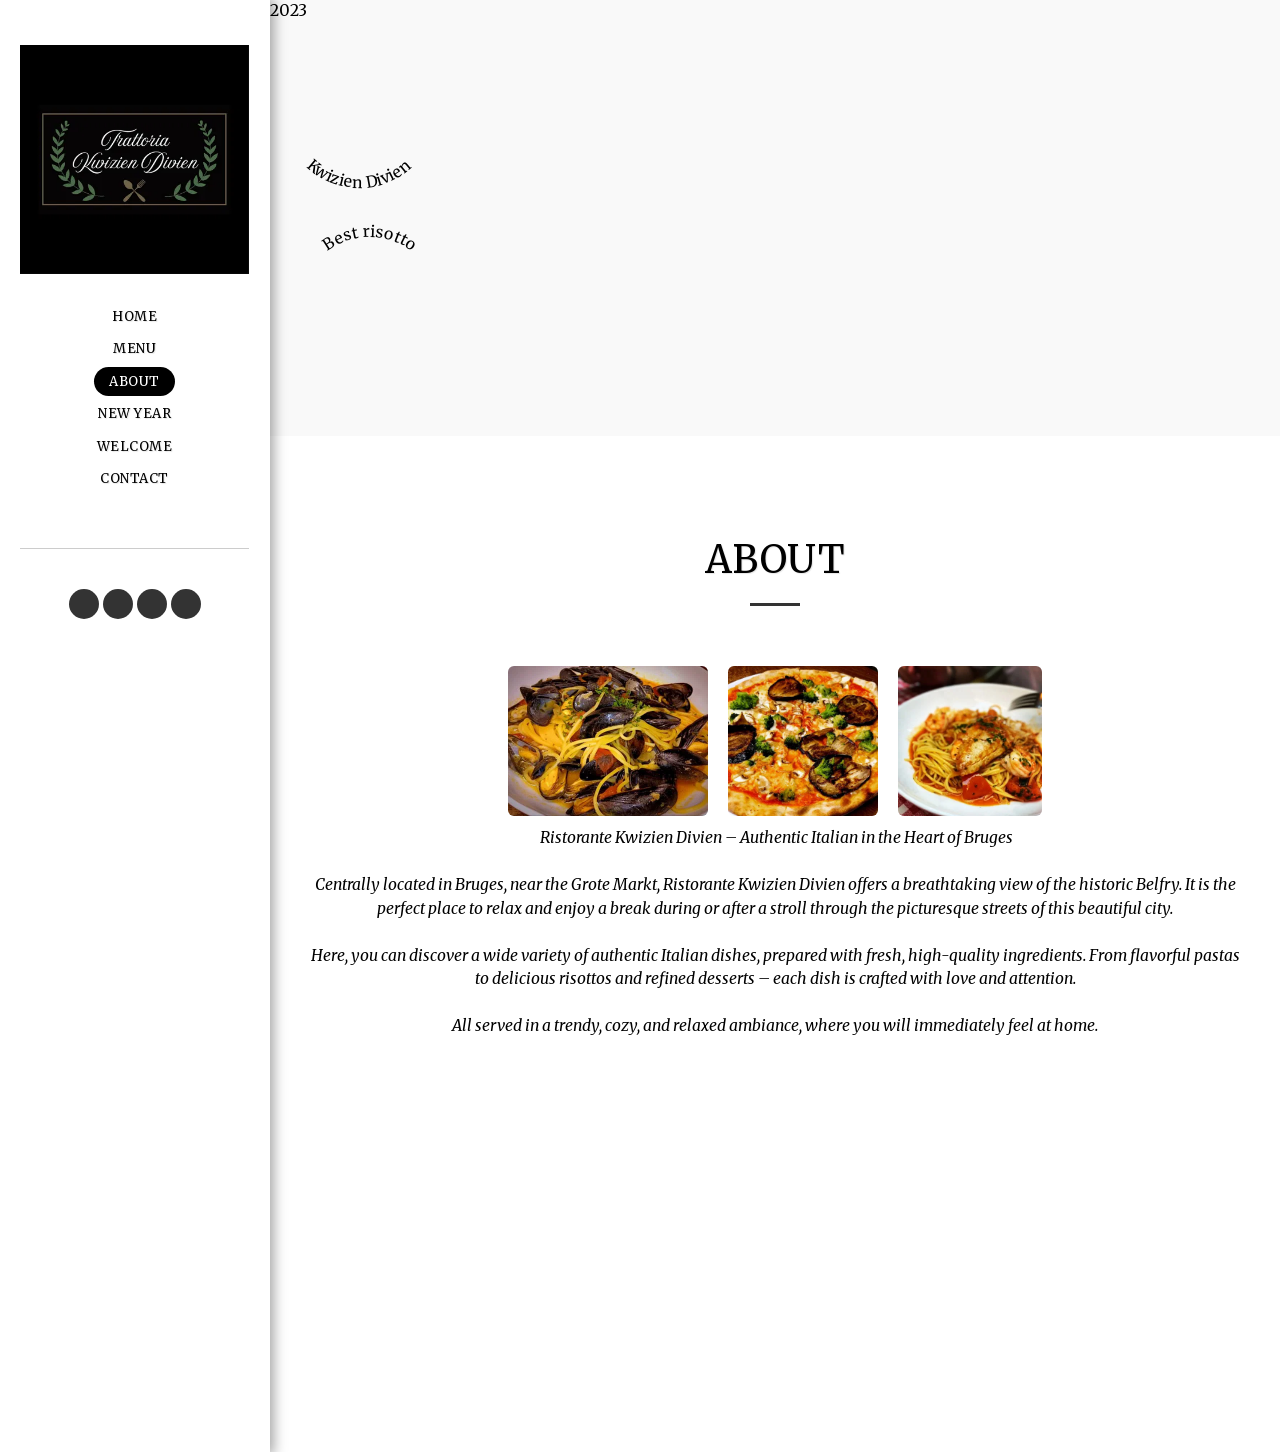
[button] (84, 604)
